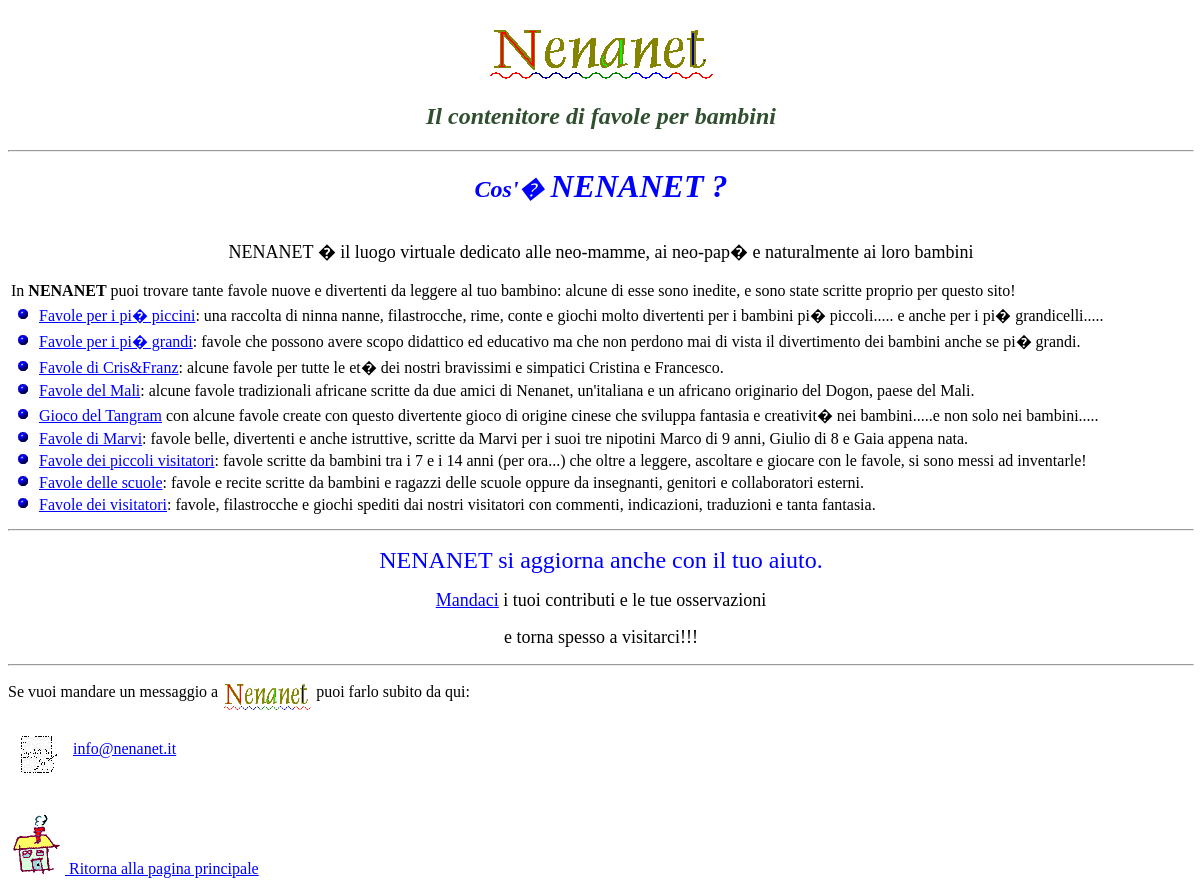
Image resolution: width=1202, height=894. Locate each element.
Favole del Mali (89, 390)
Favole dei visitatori (103, 504)
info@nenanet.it (97, 748)
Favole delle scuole (101, 482)
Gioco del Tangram (100, 415)
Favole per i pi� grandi (116, 341)
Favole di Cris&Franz (109, 367)
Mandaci (467, 600)
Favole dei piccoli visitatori (127, 460)
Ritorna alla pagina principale (136, 868)
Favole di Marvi (90, 438)
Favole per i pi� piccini (117, 315)
